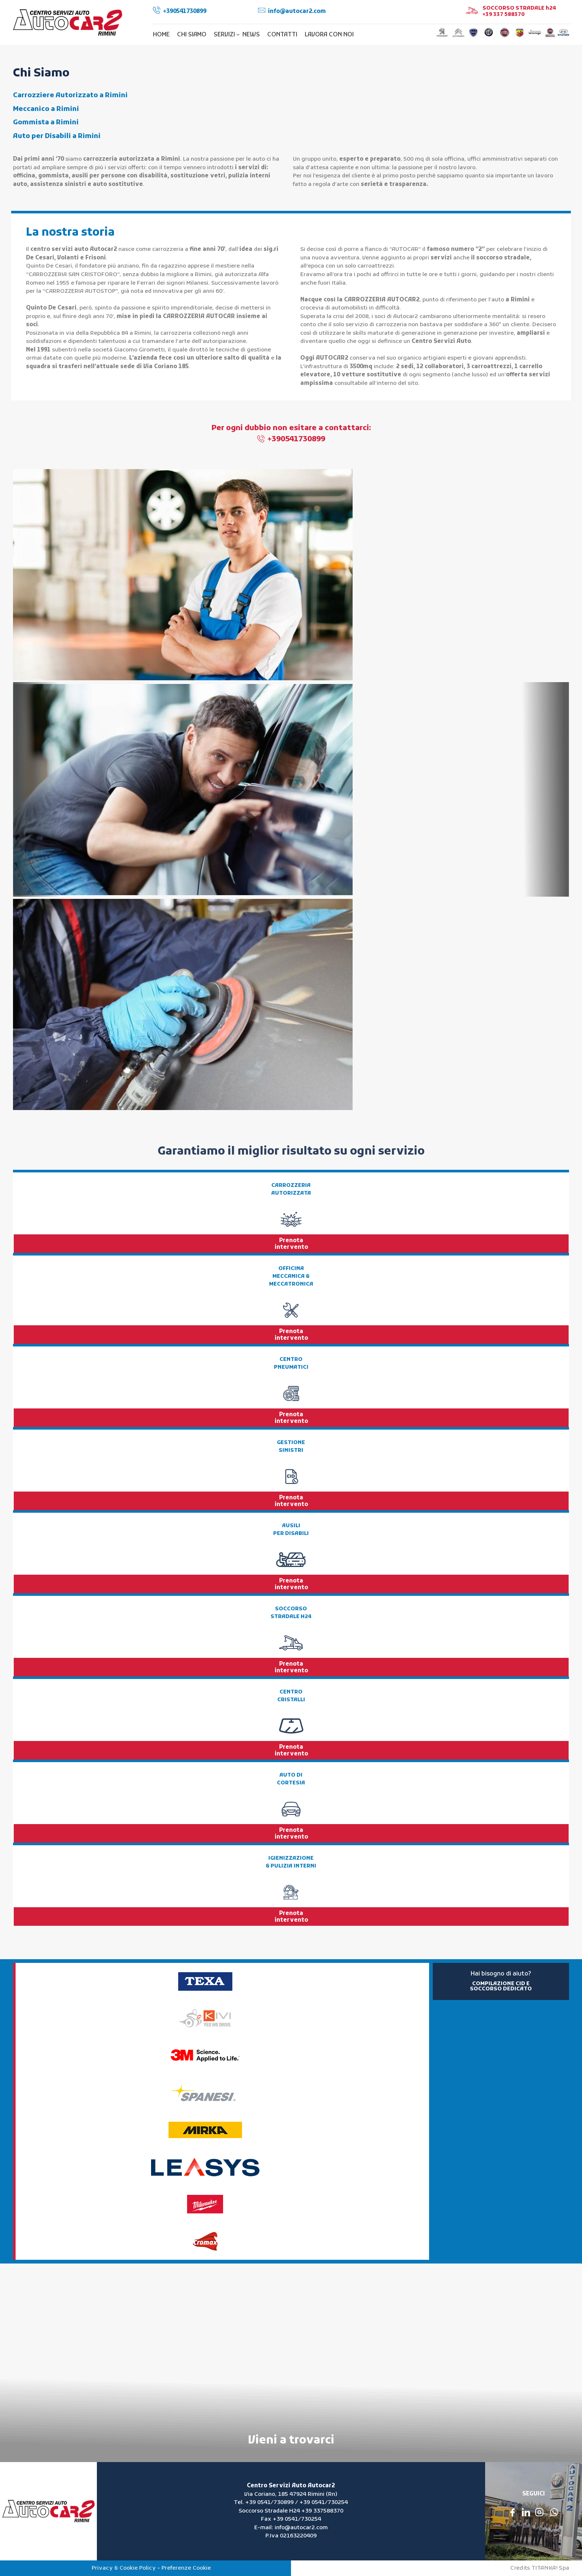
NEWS (251, 35)
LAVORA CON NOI (329, 35)
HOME (161, 35)
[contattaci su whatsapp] (554, 2512)
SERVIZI (226, 35)
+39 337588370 (322, 2511)
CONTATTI (282, 35)
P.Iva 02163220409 (291, 2536)
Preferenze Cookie (186, 2568)
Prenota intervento (291, 1244)
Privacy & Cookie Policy (124, 2568)
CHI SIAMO (191, 35)
